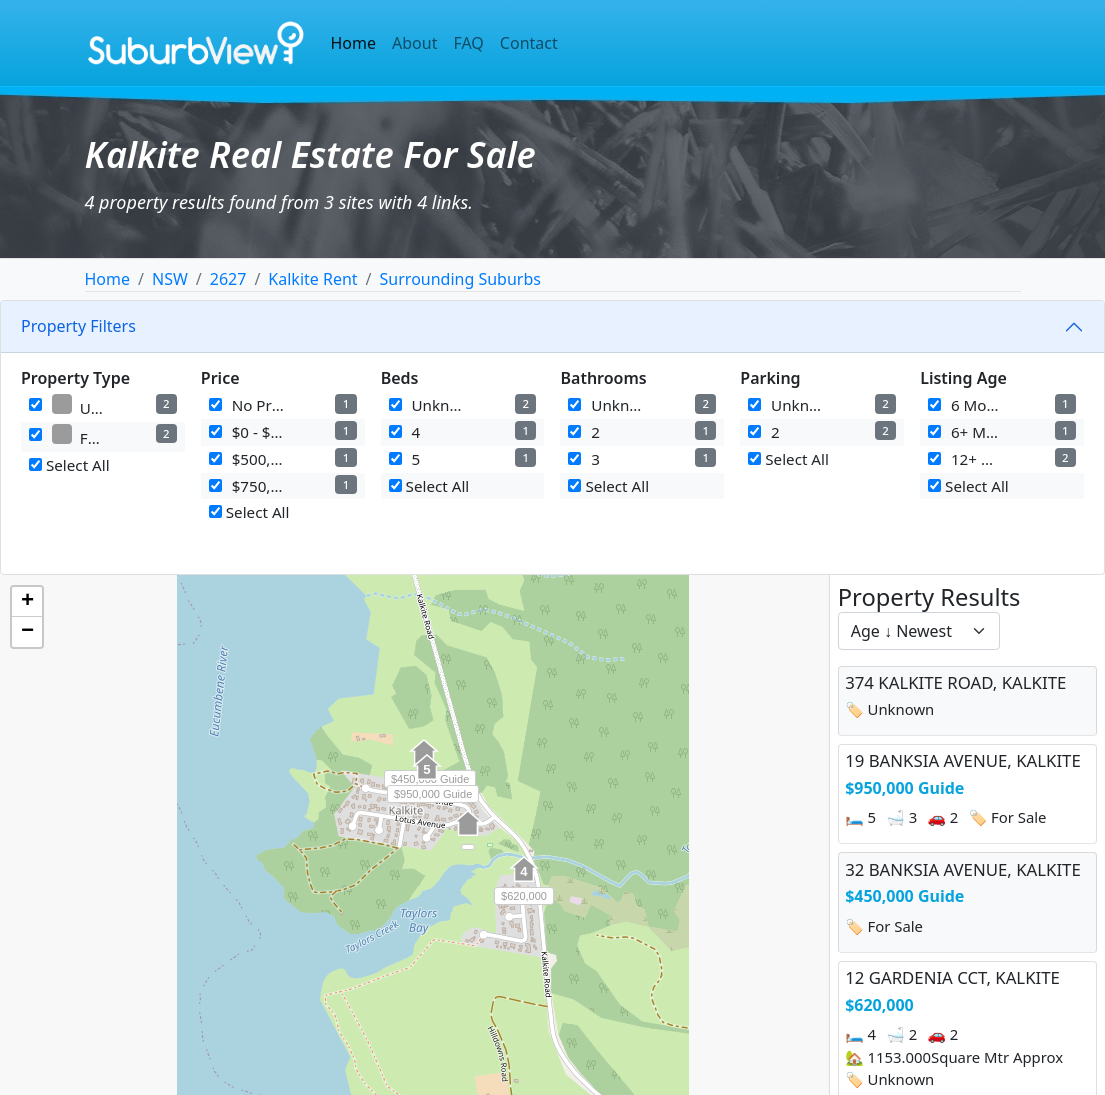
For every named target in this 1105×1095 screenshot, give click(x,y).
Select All (69, 465)
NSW (170, 279)
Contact (529, 43)
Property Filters (78, 326)
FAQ (468, 43)
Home (354, 43)
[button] (468, 834)
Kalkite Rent (312, 279)
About (414, 43)
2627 (228, 279)
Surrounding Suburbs (460, 279)
